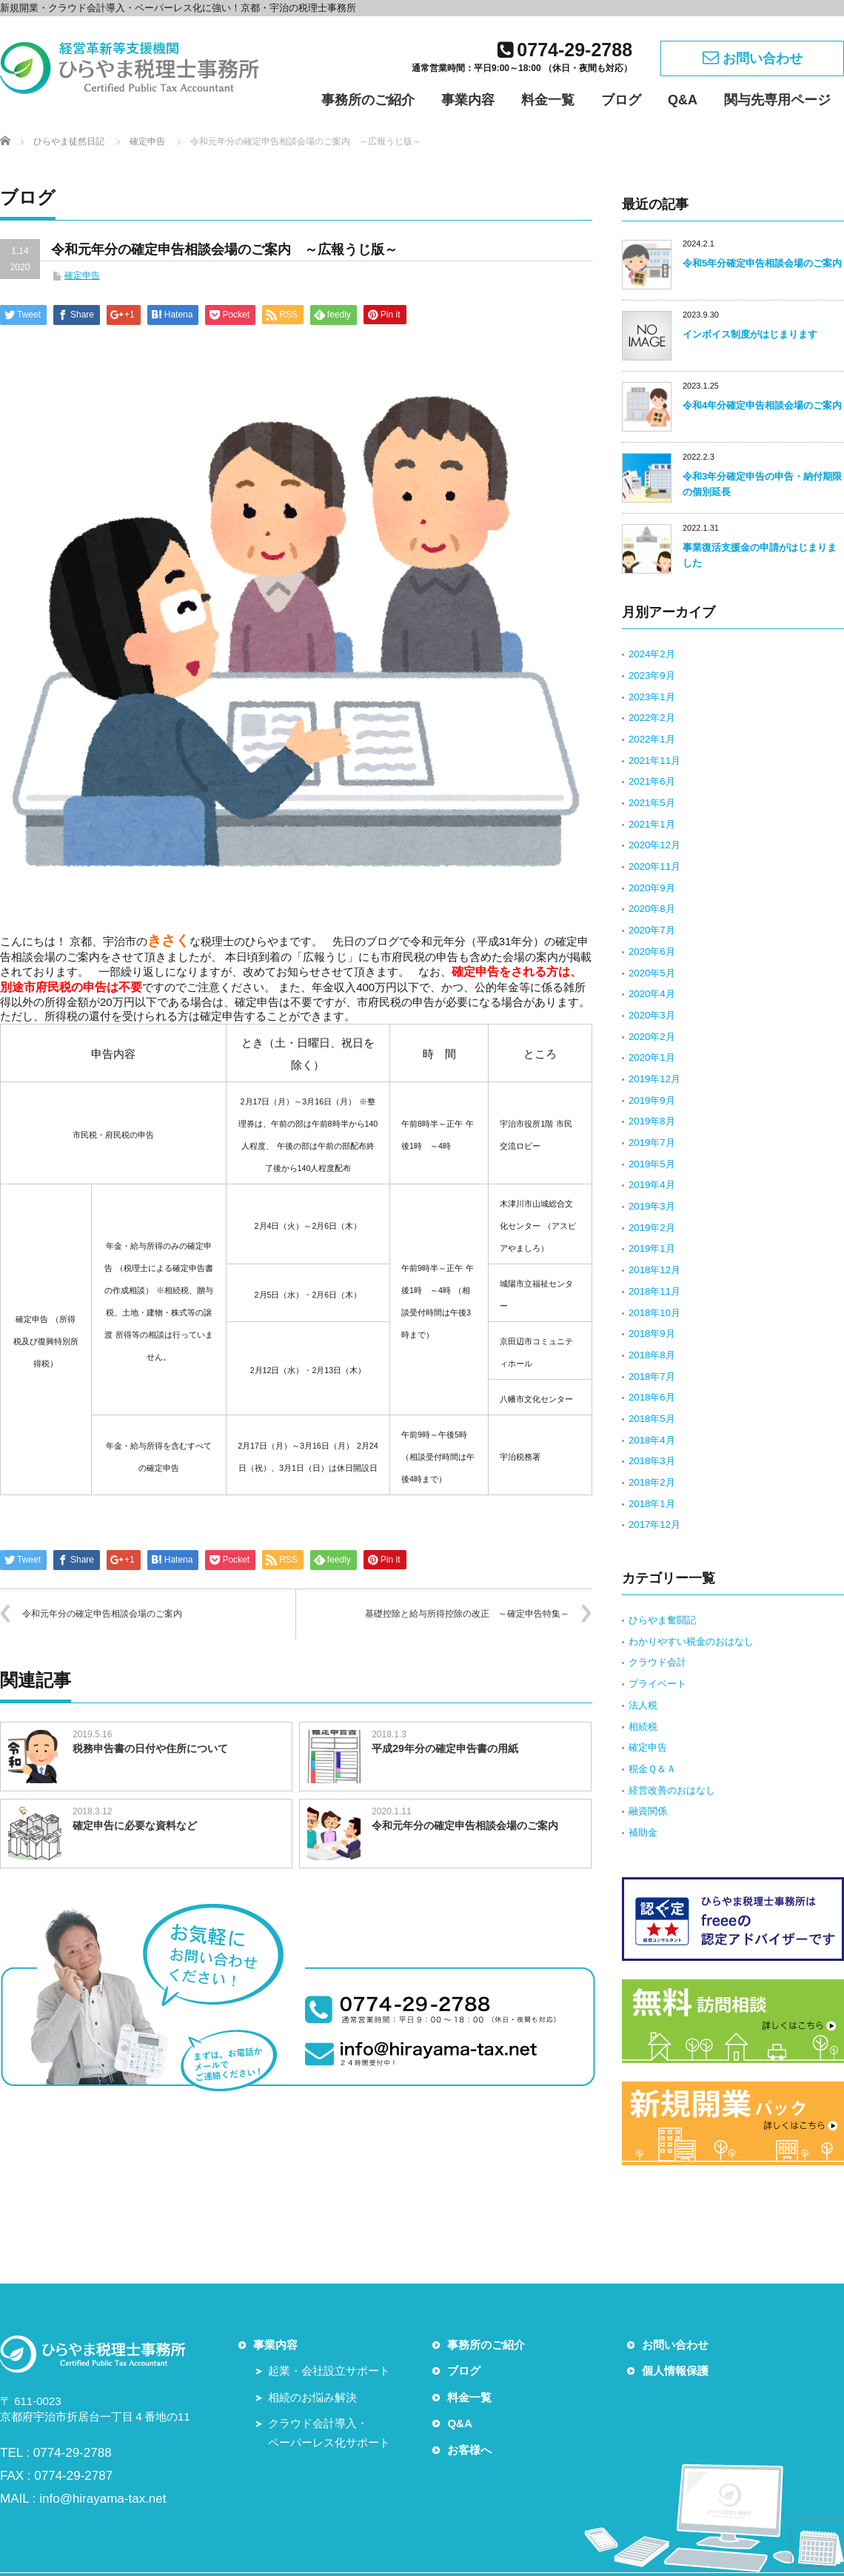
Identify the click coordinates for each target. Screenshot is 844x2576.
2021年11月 (654, 760)
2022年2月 (652, 717)
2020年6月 (652, 951)
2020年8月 (652, 908)
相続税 (643, 1726)
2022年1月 (652, 739)
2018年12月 (654, 1269)
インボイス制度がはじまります (750, 334)
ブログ (621, 100)
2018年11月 (654, 1291)
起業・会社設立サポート (329, 2370)
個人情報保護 (675, 2370)
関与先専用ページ (777, 100)
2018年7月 (652, 1376)
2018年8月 (652, 1355)
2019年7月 (652, 1142)
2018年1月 (652, 1503)
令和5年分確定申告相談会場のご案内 (762, 263)
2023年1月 (652, 696)
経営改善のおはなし (672, 1790)
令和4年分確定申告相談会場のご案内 (762, 405)
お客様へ (469, 2449)
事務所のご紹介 (368, 100)
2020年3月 (652, 1015)
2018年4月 (652, 1440)
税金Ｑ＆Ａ (652, 1768)
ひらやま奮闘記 (662, 1620)
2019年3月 (652, 1206)
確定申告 (147, 141)
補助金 (643, 1832)
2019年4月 (652, 1184)
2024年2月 (652, 654)
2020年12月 (654, 845)
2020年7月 (652, 930)
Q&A (682, 100)
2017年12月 (654, 1524)
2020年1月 (652, 1057)
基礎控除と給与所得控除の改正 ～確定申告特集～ (467, 1614)
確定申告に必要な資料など (135, 1825)
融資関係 (648, 1811)
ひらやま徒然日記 (68, 141)
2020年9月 (652, 887)
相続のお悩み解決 (312, 2397)
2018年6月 (652, 1397)
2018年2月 (652, 1482)
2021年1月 (652, 824)
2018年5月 (652, 1418)
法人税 (643, 1705)
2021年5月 (652, 802)
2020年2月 (652, 1036)
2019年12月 (654, 1078)
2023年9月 (652, 675)
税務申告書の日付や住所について (150, 1748)
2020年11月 (654, 866)
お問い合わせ (753, 57)
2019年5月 (652, 1164)
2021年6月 (652, 781)
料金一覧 (548, 100)
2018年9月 (652, 1333)
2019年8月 (652, 1121)
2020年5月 (652, 973)
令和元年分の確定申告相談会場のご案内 (102, 1614)
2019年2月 (652, 1227)
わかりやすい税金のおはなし (691, 1641)
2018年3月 (652, 1460)
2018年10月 (654, 1312)
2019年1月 (652, 1248)
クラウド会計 (657, 1662)
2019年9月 (652, 1100)
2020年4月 (652, 993)
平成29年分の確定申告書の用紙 (445, 1748)
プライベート (657, 1683)
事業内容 (468, 100)
